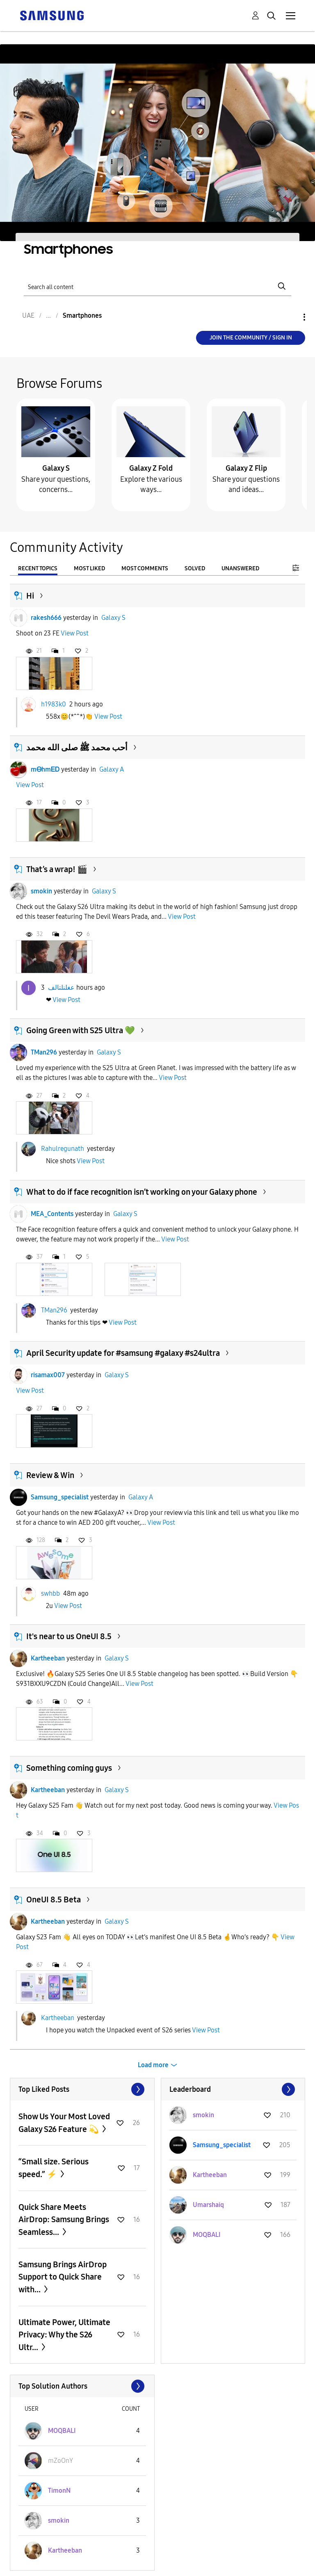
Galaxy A (111, 769)
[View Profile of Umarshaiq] (208, 2205)
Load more (153, 2065)
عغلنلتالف (61, 987)
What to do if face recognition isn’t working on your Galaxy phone (141, 1192)
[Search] (157, 286)
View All (82, 2089)
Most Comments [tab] (144, 568)
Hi (30, 596)
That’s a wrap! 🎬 (56, 869)
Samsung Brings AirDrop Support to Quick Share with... (62, 2276)
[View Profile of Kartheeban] (210, 2175)
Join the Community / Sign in (251, 337)
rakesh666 (46, 618)
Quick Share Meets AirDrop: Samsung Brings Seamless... (63, 2219)
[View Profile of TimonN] (59, 2490)
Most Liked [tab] (89, 568)
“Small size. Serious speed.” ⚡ (53, 2168)
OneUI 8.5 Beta (53, 1899)
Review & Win (50, 1475)
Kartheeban (48, 1658)
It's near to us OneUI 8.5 (69, 1636)
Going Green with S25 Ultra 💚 (80, 1030)
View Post (75, 633)
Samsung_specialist (60, 1497)
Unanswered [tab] (240, 568)
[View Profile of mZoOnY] (60, 2460)
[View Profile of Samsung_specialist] (222, 2145)
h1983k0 (53, 704)
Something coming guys (69, 1768)
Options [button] (290, 317)
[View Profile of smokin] (203, 2115)
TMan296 (44, 1052)
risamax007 (48, 1375)
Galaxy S (56, 468)
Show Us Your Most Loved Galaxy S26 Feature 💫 (64, 2122)
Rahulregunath (62, 1148)
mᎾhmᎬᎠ (45, 769)
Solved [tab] (195, 568)
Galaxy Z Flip (246, 468)
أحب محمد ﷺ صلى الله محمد (77, 747)
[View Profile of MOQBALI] (207, 2235)
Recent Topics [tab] (37, 568)
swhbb (50, 1593)
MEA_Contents (52, 1214)
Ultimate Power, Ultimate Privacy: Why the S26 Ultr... (64, 2334)
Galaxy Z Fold (151, 468)
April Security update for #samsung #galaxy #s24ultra (123, 1353)
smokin (41, 891)
